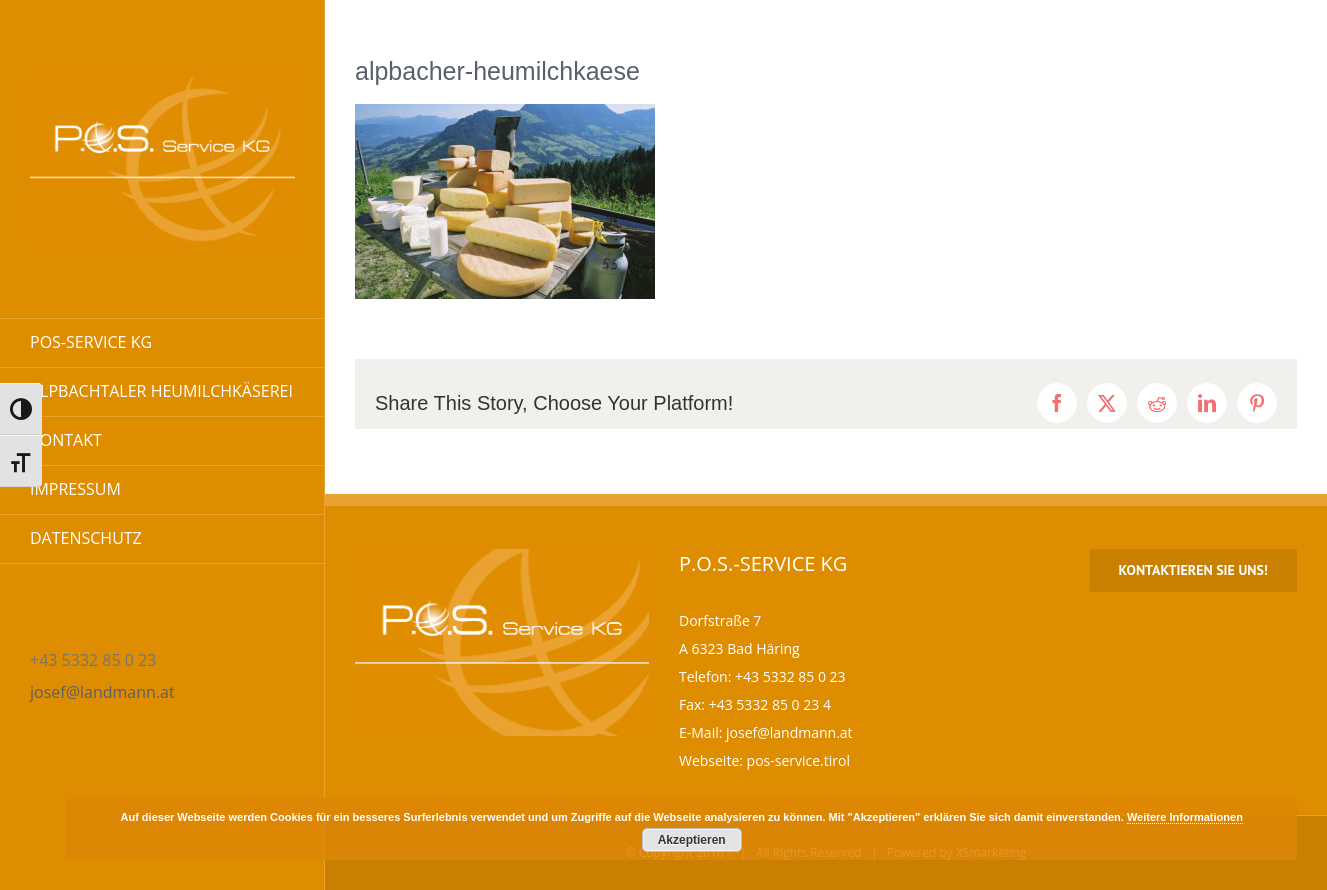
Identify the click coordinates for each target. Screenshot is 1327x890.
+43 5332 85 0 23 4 (770, 704)
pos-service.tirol (798, 760)
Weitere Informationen (1185, 817)
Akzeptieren (692, 840)
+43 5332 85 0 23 (790, 676)
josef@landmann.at (102, 692)
